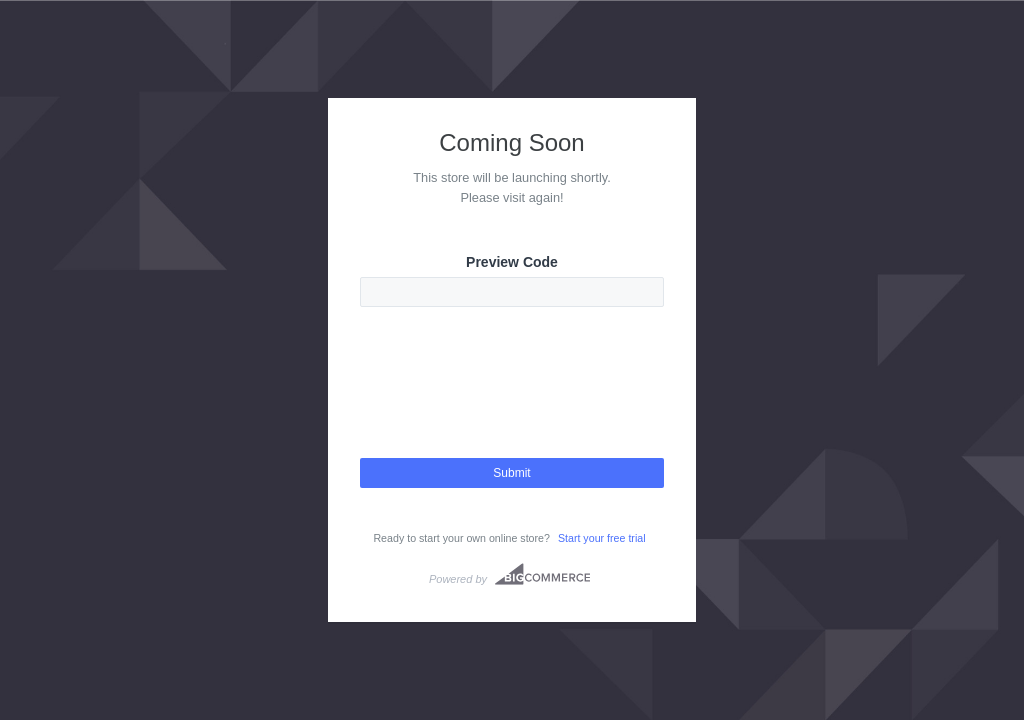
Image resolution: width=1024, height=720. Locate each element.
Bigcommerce (542, 574)
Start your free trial (602, 538)
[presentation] (512, 400)
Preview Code (512, 262)
